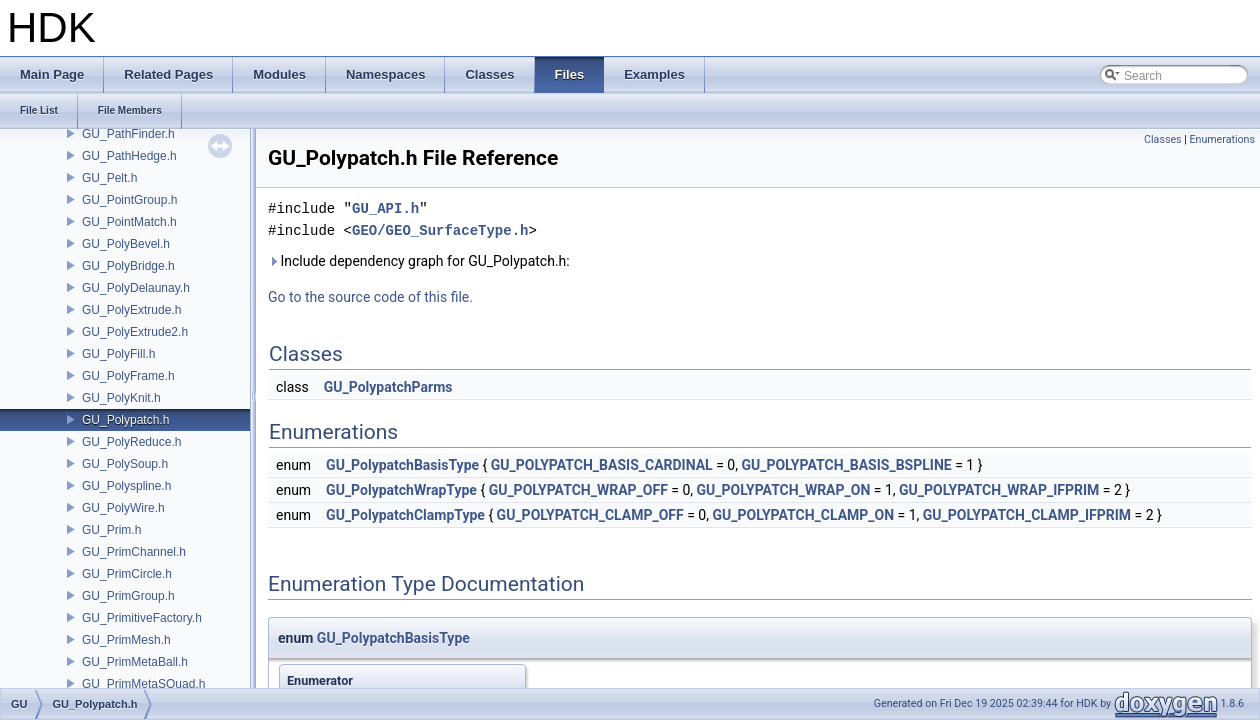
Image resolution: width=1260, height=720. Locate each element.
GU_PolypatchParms (388, 387)
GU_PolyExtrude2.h (135, 332)
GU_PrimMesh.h (126, 640)
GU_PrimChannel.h (134, 552)
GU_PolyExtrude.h (131, 310)
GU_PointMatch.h (129, 222)
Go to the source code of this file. (370, 297)
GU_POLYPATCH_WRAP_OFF (578, 490)
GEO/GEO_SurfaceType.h (440, 230)
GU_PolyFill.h (118, 354)
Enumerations (1222, 139)
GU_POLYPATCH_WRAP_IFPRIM (999, 490)
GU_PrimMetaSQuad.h (143, 684)
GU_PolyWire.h (123, 508)
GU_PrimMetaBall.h (135, 662)
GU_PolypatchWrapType (401, 490)
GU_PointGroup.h (129, 200)
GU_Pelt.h (109, 178)
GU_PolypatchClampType (405, 515)
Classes (1162, 139)
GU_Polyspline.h (126, 486)
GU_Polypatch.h (125, 420)
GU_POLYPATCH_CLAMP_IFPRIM (1027, 515)
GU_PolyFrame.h (128, 376)
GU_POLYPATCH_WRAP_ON (784, 490)
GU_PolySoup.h (125, 464)
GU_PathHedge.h (129, 156)
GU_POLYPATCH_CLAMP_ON (803, 515)
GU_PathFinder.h (128, 134)
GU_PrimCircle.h (127, 574)
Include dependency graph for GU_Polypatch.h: (419, 261)
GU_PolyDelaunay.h (136, 288)
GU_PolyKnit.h (121, 398)
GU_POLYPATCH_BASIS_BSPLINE (846, 465)
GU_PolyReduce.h (131, 442)
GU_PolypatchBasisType (402, 465)
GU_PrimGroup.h (128, 596)
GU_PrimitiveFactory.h (142, 618)
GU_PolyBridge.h (128, 266)
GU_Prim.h (111, 530)
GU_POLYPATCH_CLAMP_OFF (590, 515)
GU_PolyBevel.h (126, 244)
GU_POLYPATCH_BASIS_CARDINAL (602, 465)
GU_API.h (385, 208)
